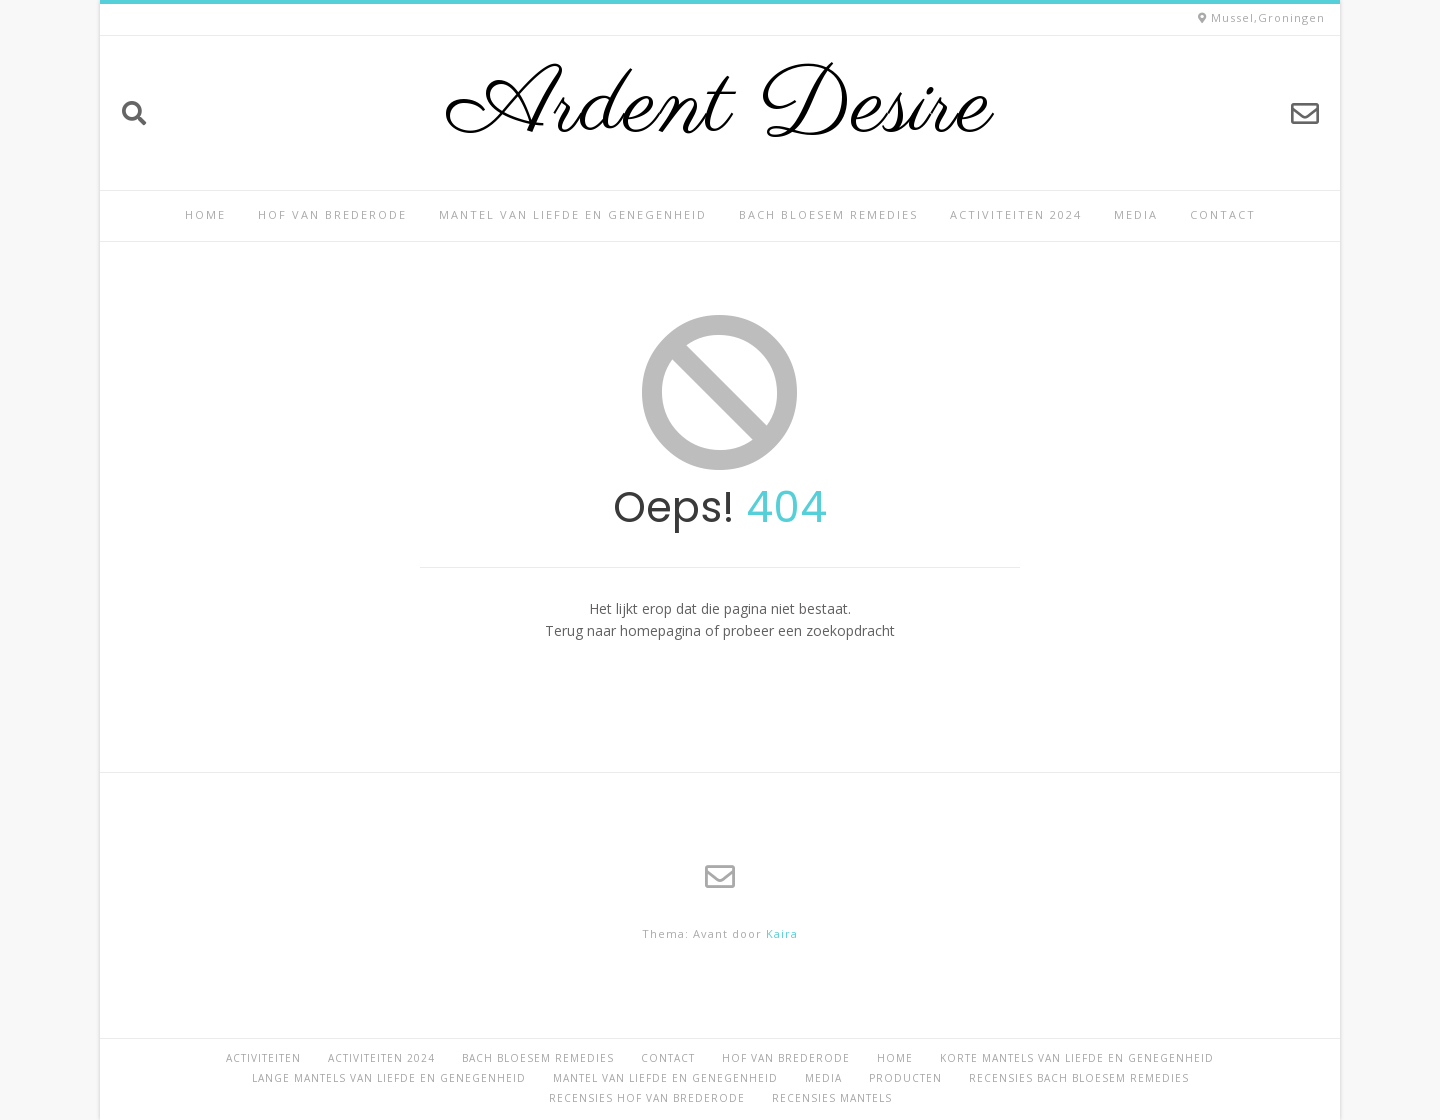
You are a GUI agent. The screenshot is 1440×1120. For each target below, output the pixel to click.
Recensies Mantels (832, 1098)
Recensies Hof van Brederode (647, 1098)
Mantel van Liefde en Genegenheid (573, 214)
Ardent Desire (720, 108)
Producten (905, 1078)
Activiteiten (263, 1058)
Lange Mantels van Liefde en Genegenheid (389, 1078)
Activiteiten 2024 (1016, 214)
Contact (1223, 214)
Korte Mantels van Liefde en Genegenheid (1077, 1058)
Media (1136, 214)
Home (205, 214)
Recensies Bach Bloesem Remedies (1079, 1078)
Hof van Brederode (332, 214)
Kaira (782, 933)
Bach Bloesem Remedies (828, 214)
